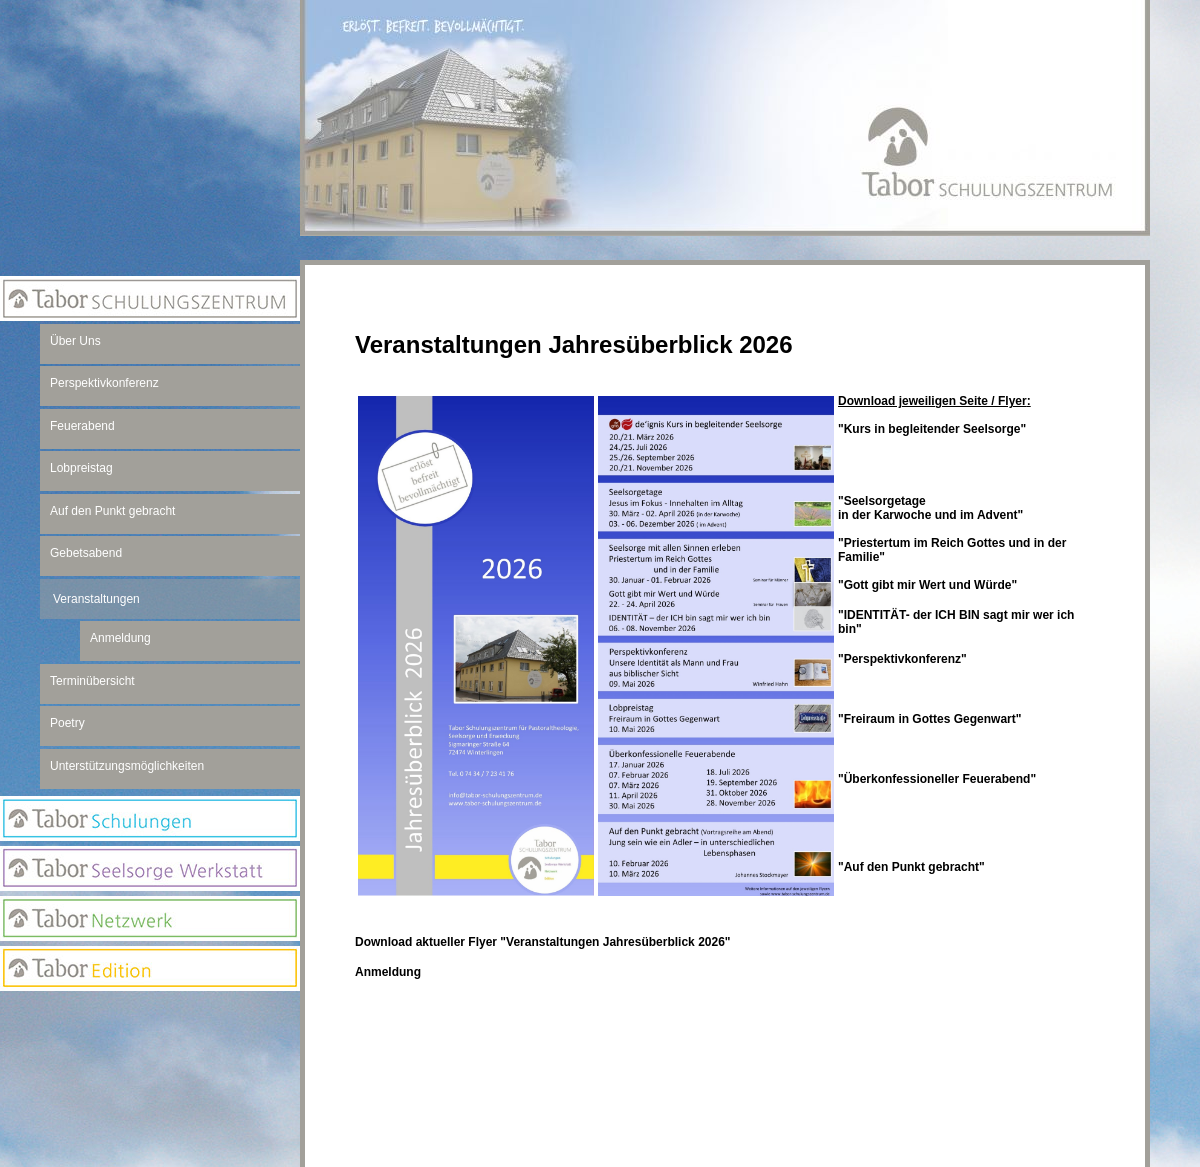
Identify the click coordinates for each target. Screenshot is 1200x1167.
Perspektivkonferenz (104, 383)
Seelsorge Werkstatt (150, 868)
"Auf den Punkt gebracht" (911, 867)
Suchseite (150, 1096)
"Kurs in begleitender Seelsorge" (932, 429)
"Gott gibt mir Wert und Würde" (927, 585)
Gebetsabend (86, 553)
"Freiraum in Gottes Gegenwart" (929, 719)
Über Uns (75, 341)
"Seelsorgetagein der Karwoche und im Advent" (930, 508)
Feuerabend (82, 426)
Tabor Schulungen (150, 818)
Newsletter (150, 1056)
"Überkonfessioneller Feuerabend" (937, 779)
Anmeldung (388, 972)
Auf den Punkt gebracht (112, 511)
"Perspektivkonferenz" (902, 659)
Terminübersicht (92, 681)
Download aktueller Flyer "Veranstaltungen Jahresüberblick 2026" (543, 942)
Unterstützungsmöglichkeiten (127, 766)
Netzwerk (150, 918)
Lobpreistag (81, 468)
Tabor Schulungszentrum (150, 298)
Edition (150, 968)
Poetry (67, 723)
